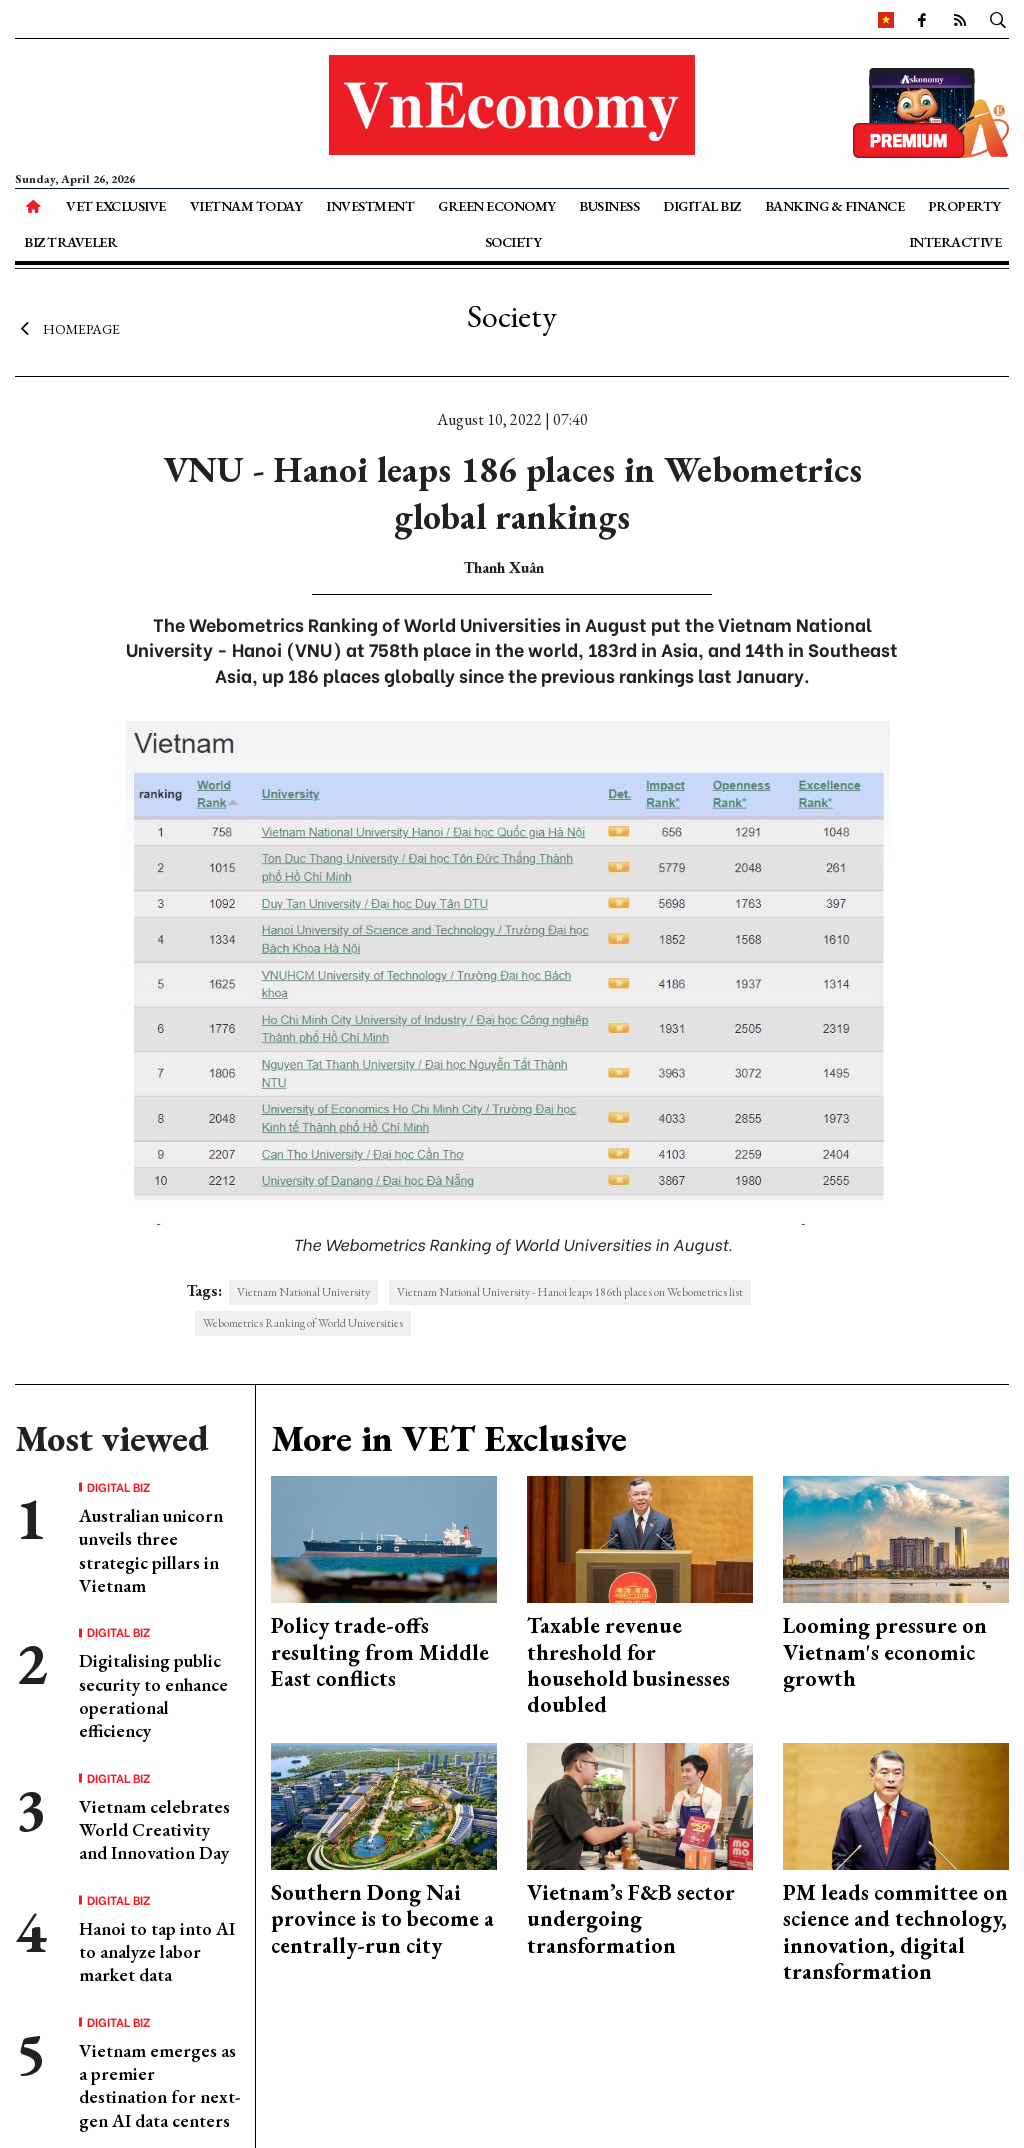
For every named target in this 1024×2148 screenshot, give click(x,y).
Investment (370, 206)
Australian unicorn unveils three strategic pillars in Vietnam (151, 1550)
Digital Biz (702, 206)
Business (609, 206)
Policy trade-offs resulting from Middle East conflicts (380, 1652)
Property (964, 206)
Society (513, 242)
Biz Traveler (70, 242)
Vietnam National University (303, 1292)
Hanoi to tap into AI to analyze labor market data (157, 1952)
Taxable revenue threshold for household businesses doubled (628, 1665)
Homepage (67, 328)
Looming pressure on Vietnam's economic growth (885, 1652)
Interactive (955, 242)
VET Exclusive (116, 206)
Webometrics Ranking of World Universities (303, 1323)
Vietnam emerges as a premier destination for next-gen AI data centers (159, 2085)
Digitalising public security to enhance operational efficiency (153, 1695)
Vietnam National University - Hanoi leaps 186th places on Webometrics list (570, 1292)
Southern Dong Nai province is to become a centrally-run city (382, 1919)
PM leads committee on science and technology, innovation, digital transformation (895, 1932)
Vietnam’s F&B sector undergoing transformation (631, 1919)
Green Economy (497, 206)
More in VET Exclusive (449, 1438)
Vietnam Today (246, 206)
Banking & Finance (835, 206)
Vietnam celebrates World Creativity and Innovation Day (154, 1830)
